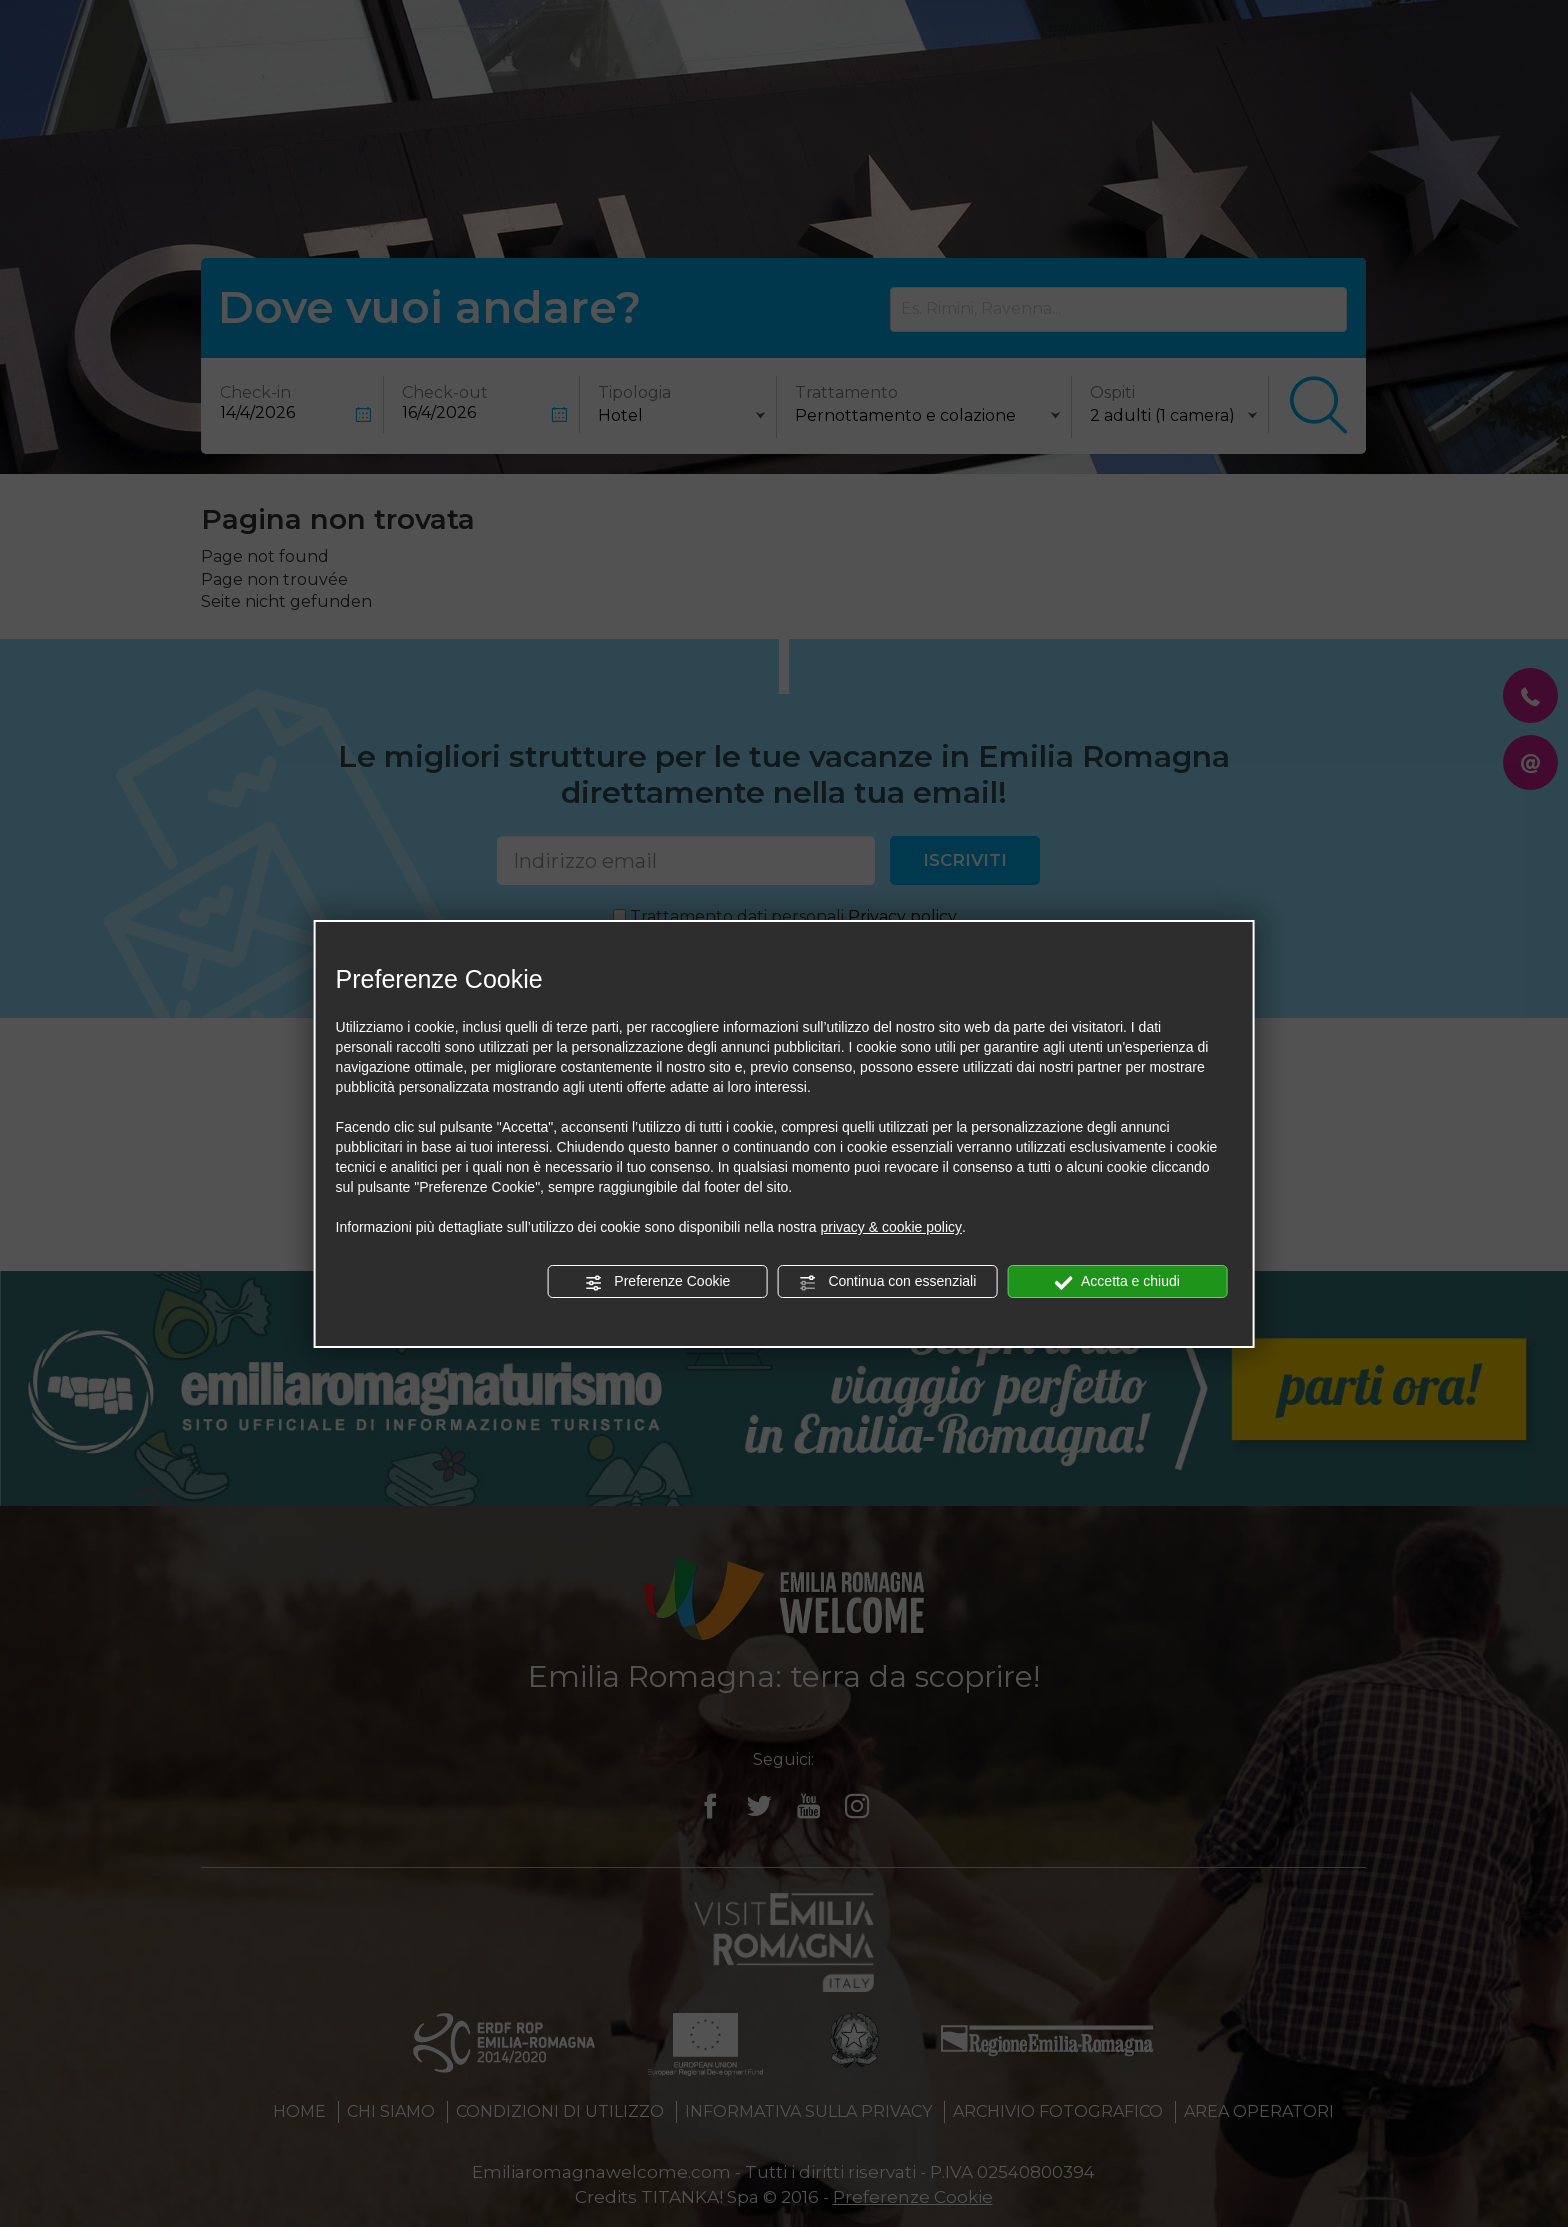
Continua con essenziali (888, 1282)
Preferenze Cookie (657, 1282)
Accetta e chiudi (1117, 1282)
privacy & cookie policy (891, 1227)
